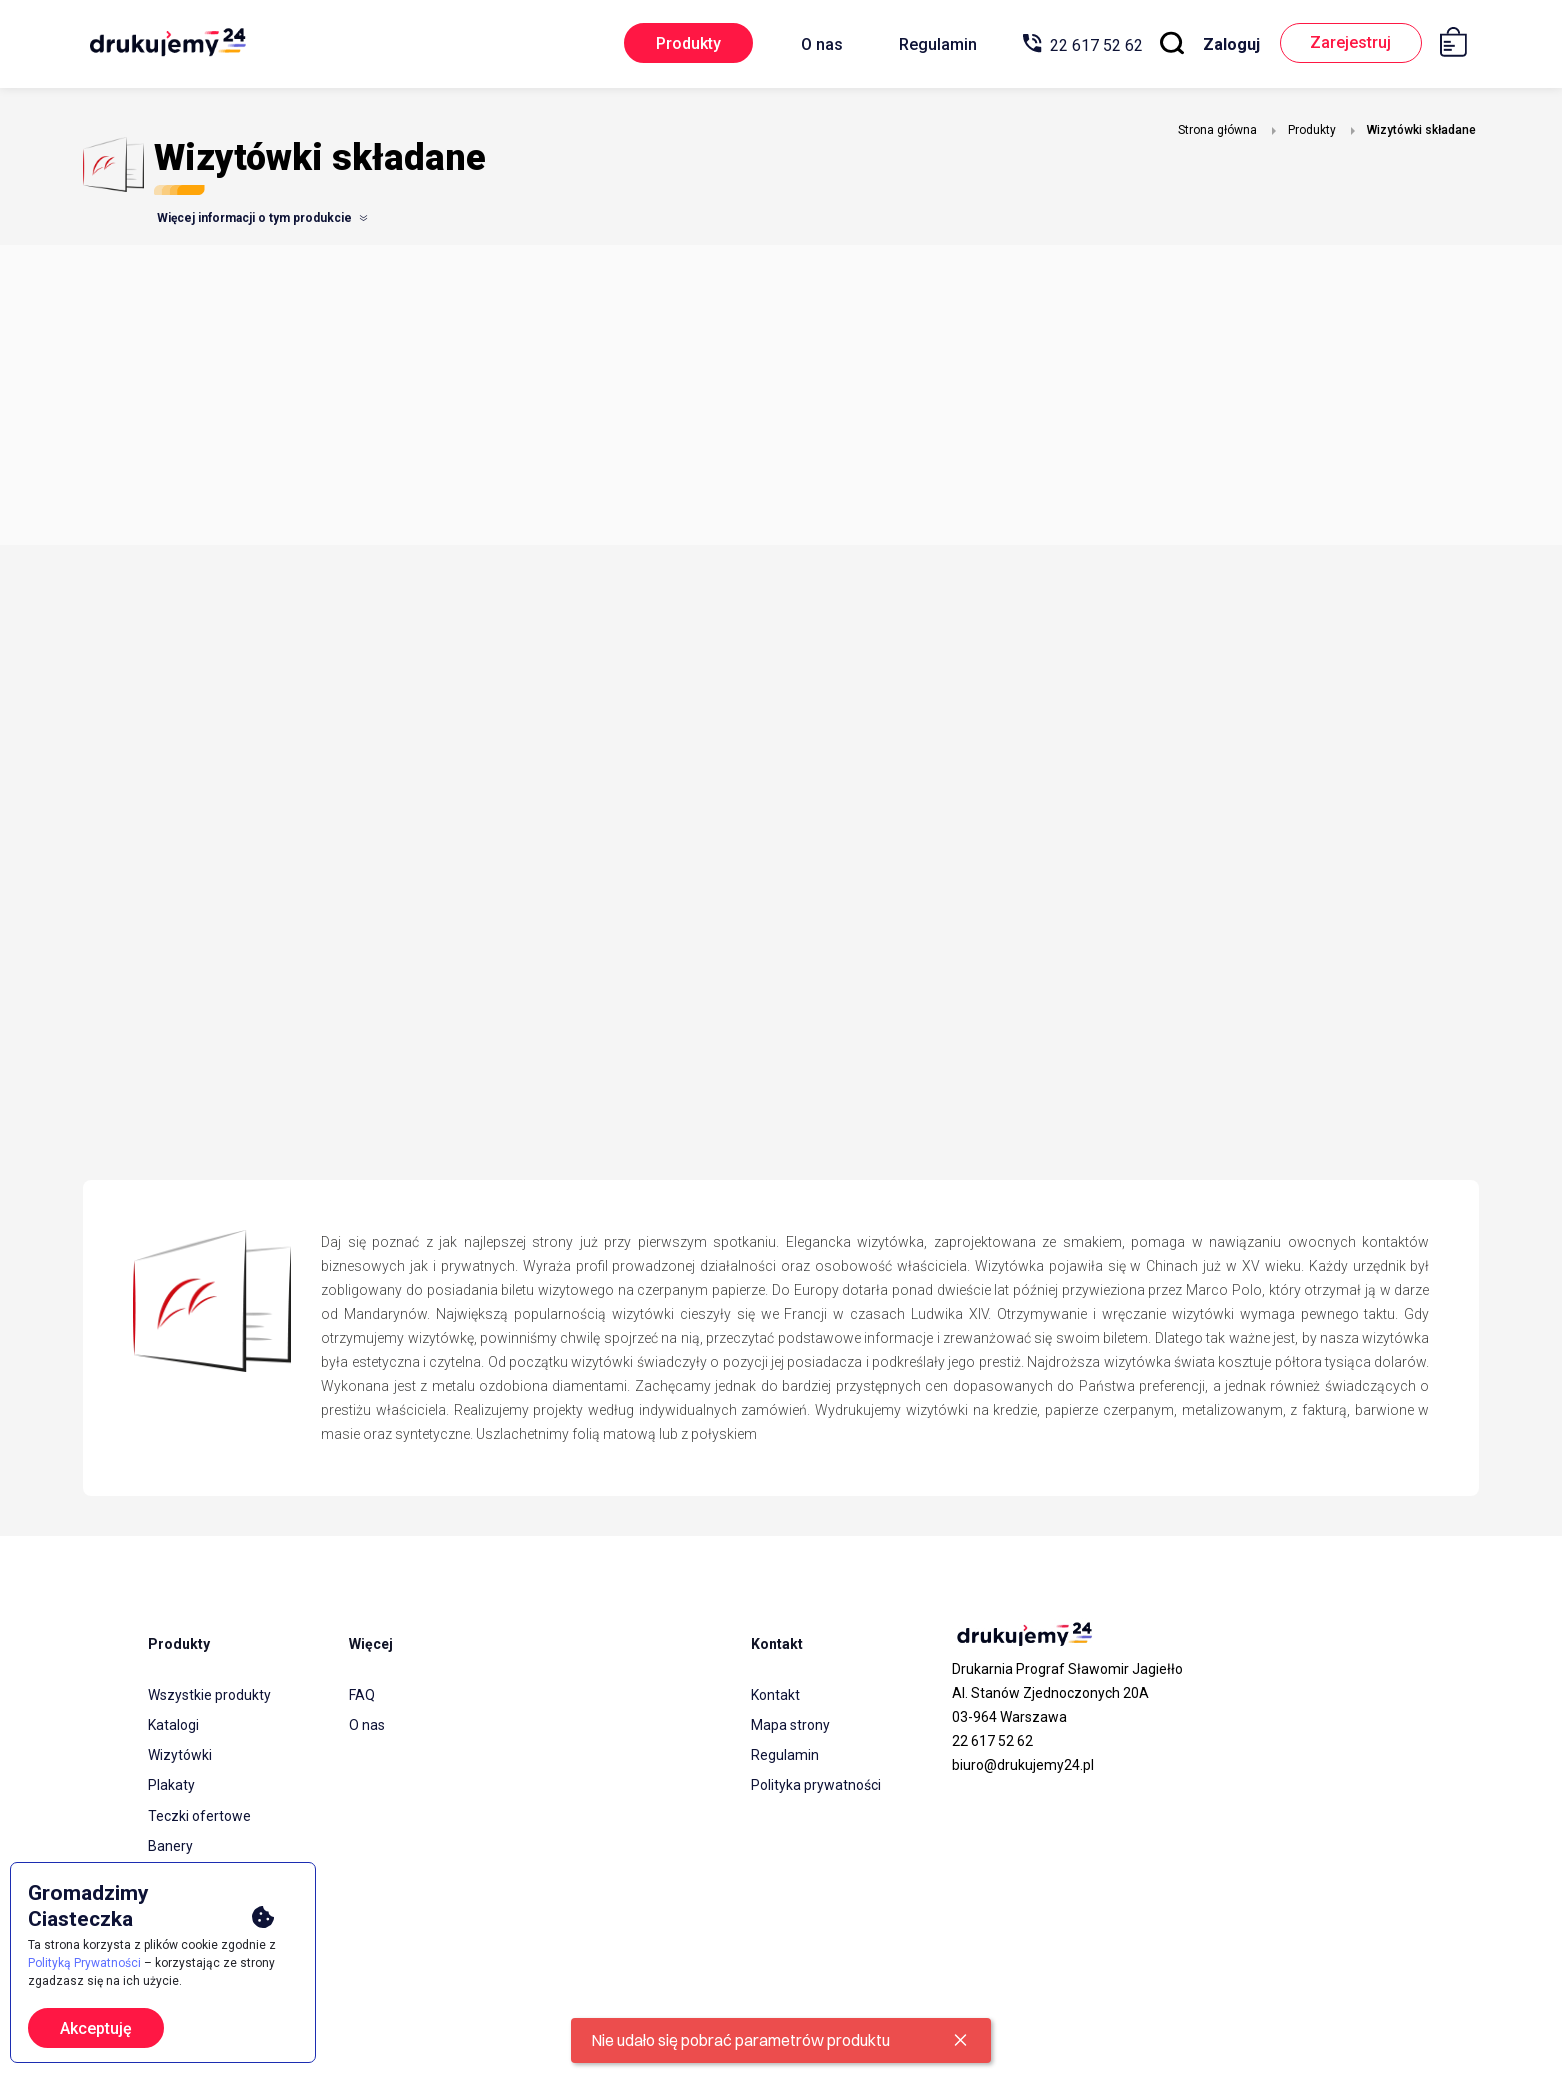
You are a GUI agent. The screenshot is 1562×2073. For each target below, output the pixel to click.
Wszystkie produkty (209, 1695)
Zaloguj (1228, 44)
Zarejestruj (1349, 43)
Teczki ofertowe (199, 1815)
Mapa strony (790, 1725)
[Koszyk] (1460, 45)
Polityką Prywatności (84, 1963)
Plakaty (171, 1785)
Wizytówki (180, 1755)
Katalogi (173, 1725)
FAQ (362, 1695)
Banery (170, 1845)
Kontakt (775, 1695)
